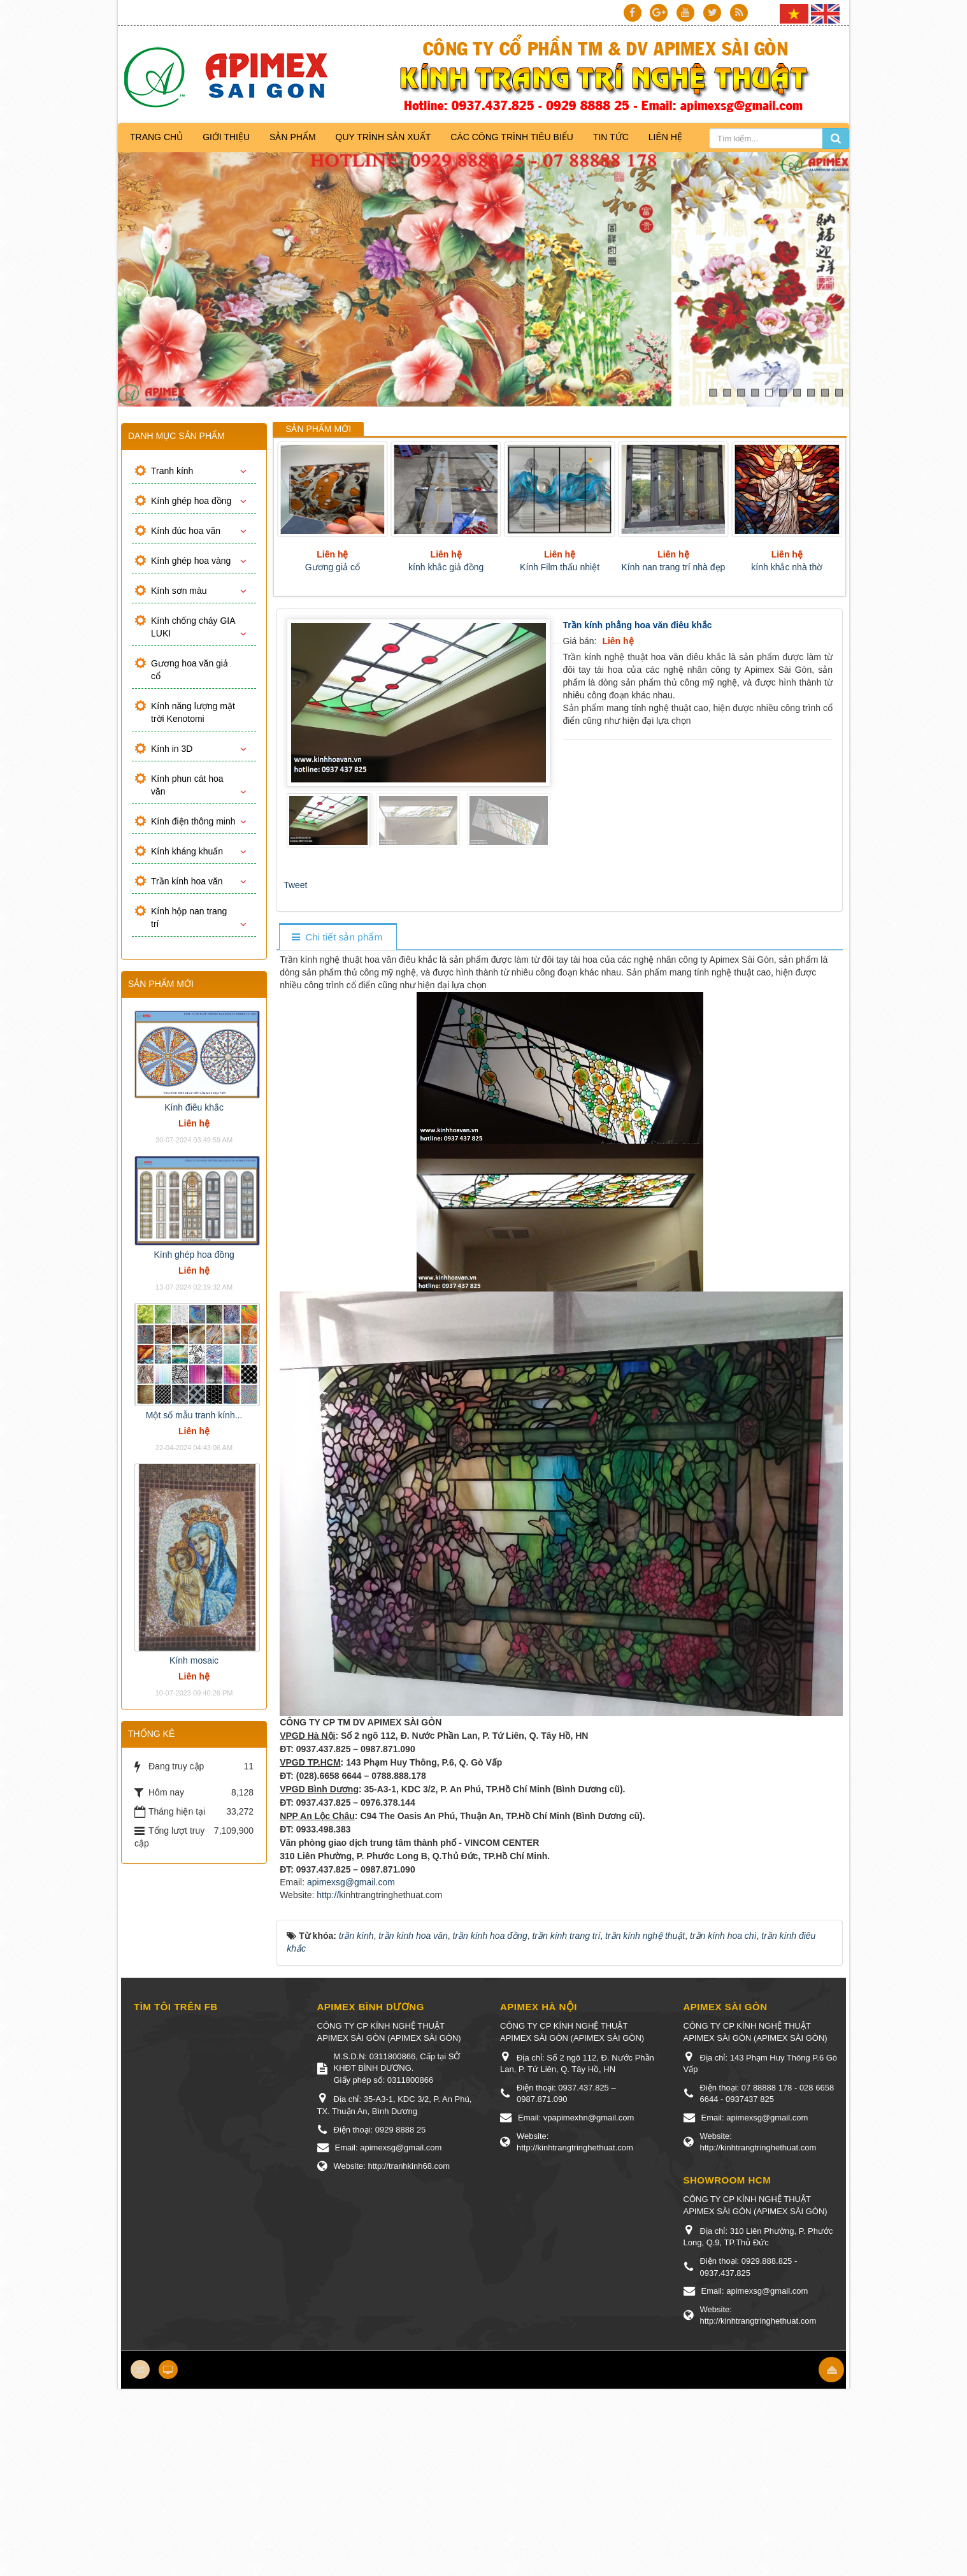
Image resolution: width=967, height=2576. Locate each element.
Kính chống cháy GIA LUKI (193, 626)
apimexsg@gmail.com (351, 1882)
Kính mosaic (193, 1660)
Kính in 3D (171, 749)
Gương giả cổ (332, 567)
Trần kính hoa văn (187, 881)
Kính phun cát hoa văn (187, 785)
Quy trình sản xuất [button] (383, 137)
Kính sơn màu (179, 591)
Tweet (295, 885)
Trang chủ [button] (156, 137)
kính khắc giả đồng (446, 567)
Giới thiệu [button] (226, 137)
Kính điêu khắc (194, 1107)
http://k (330, 1895)
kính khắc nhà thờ (786, 567)
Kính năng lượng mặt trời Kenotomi (193, 712)
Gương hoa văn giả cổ (189, 669)
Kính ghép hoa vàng (191, 561)
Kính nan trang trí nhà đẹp (673, 567)
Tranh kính (172, 471)
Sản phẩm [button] (292, 137)
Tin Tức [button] (611, 137)
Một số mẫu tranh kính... (194, 1415)
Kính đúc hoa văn (185, 531)
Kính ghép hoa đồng (191, 501)
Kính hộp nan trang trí (189, 917)
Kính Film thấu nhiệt (559, 567)
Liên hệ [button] (665, 137)
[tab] (337, 937)
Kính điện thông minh (193, 821)
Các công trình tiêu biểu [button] (511, 137)
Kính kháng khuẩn (187, 851)
